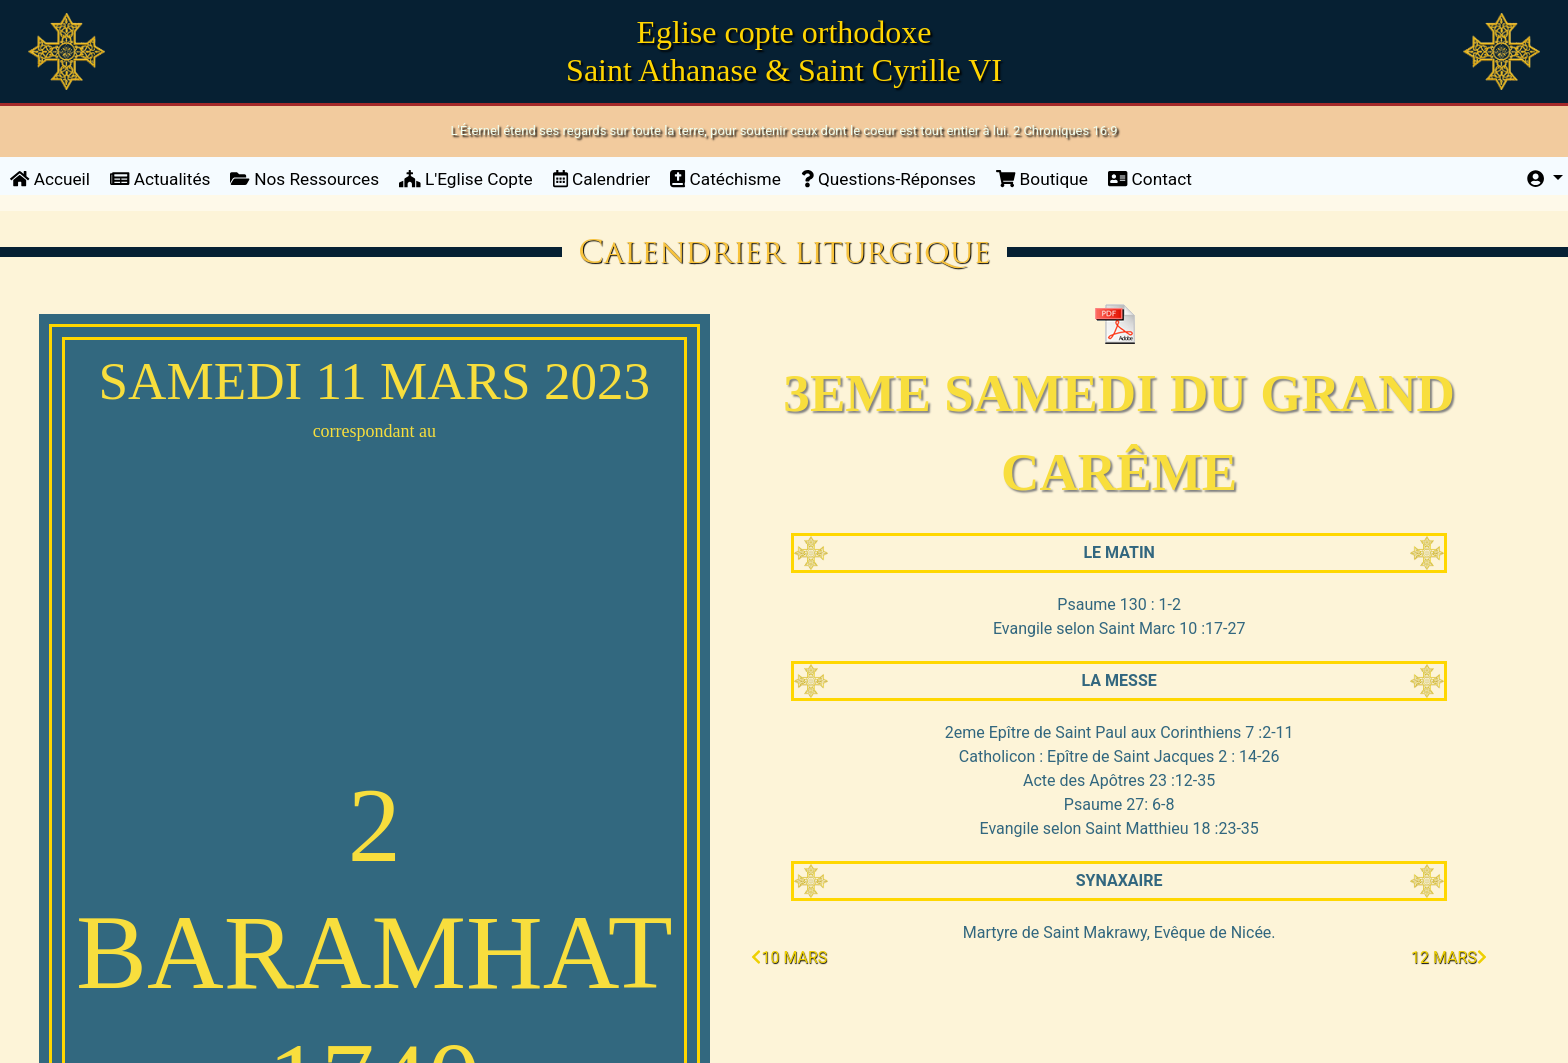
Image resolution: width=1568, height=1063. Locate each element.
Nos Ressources (304, 179)
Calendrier (602, 179)
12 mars (1449, 957)
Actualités (160, 179)
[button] (1545, 180)
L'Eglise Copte (466, 179)
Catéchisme (725, 179)
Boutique (1042, 179)
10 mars (789, 957)
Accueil (55, 177)
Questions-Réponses (888, 179)
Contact (1150, 179)
